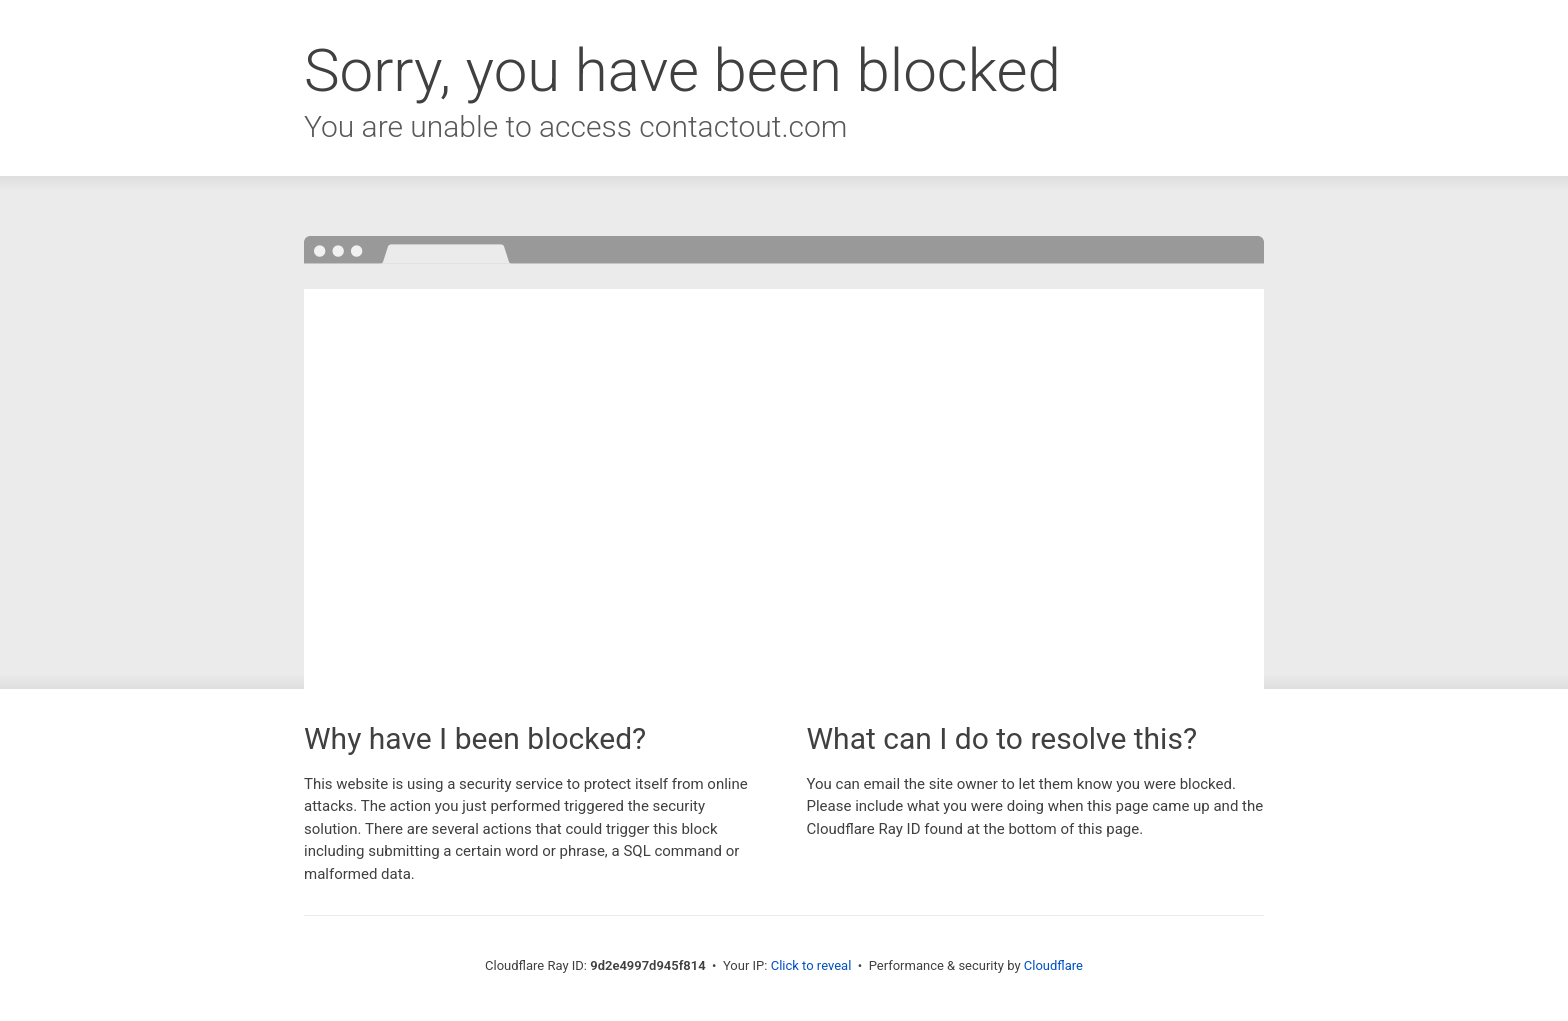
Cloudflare (1053, 965)
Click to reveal (811, 965)
